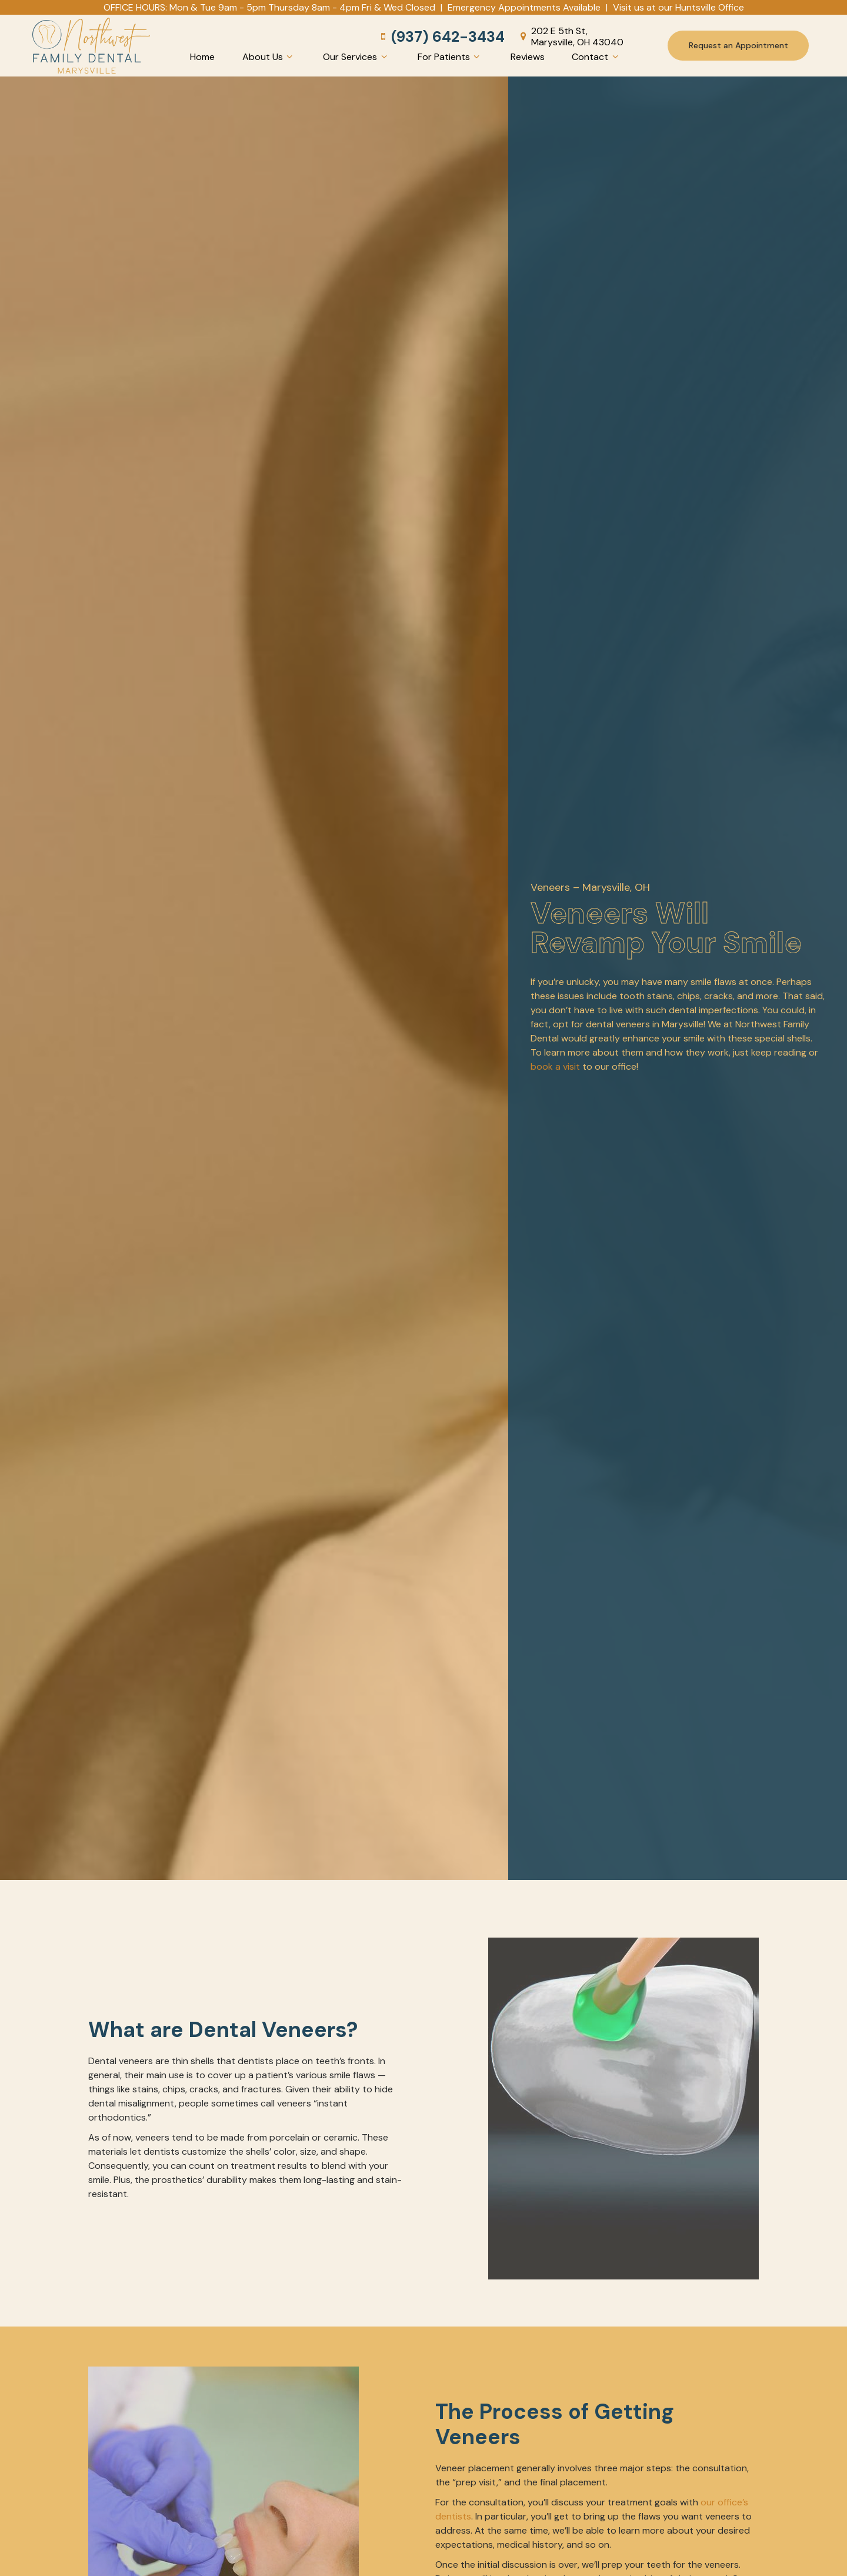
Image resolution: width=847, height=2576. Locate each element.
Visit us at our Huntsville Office (678, 7)
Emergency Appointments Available (524, 7)
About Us (269, 57)
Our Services (356, 57)
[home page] (91, 46)
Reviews (528, 57)
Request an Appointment (738, 45)
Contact (596, 57)
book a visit (555, 1066)
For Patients (450, 57)
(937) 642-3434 (440, 36)
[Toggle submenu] (289, 57)
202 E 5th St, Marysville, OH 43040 (569, 36)
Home (202, 57)
